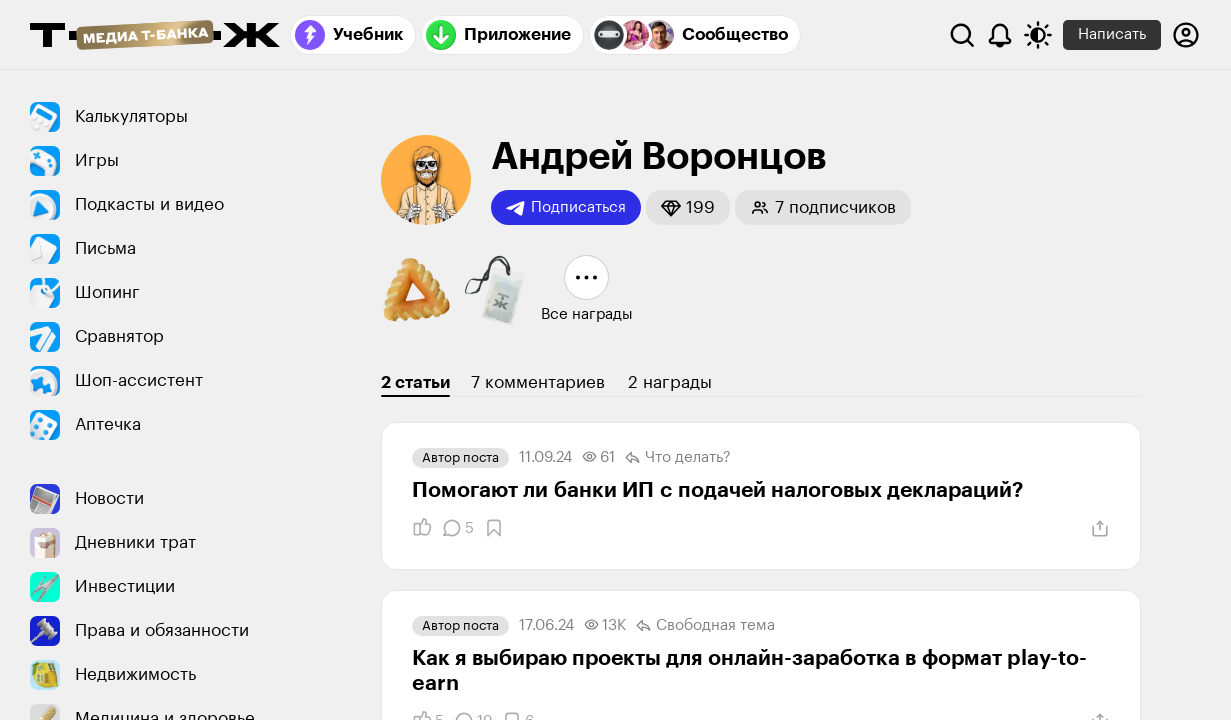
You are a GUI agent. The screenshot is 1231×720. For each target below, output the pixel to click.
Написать (1112, 34)
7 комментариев (538, 382)
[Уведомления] (1000, 35)
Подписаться (566, 208)
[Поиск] (962, 35)
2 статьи (415, 382)
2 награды (670, 382)
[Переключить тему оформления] (1038, 35)
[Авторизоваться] (1186, 35)
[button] (688, 207)
